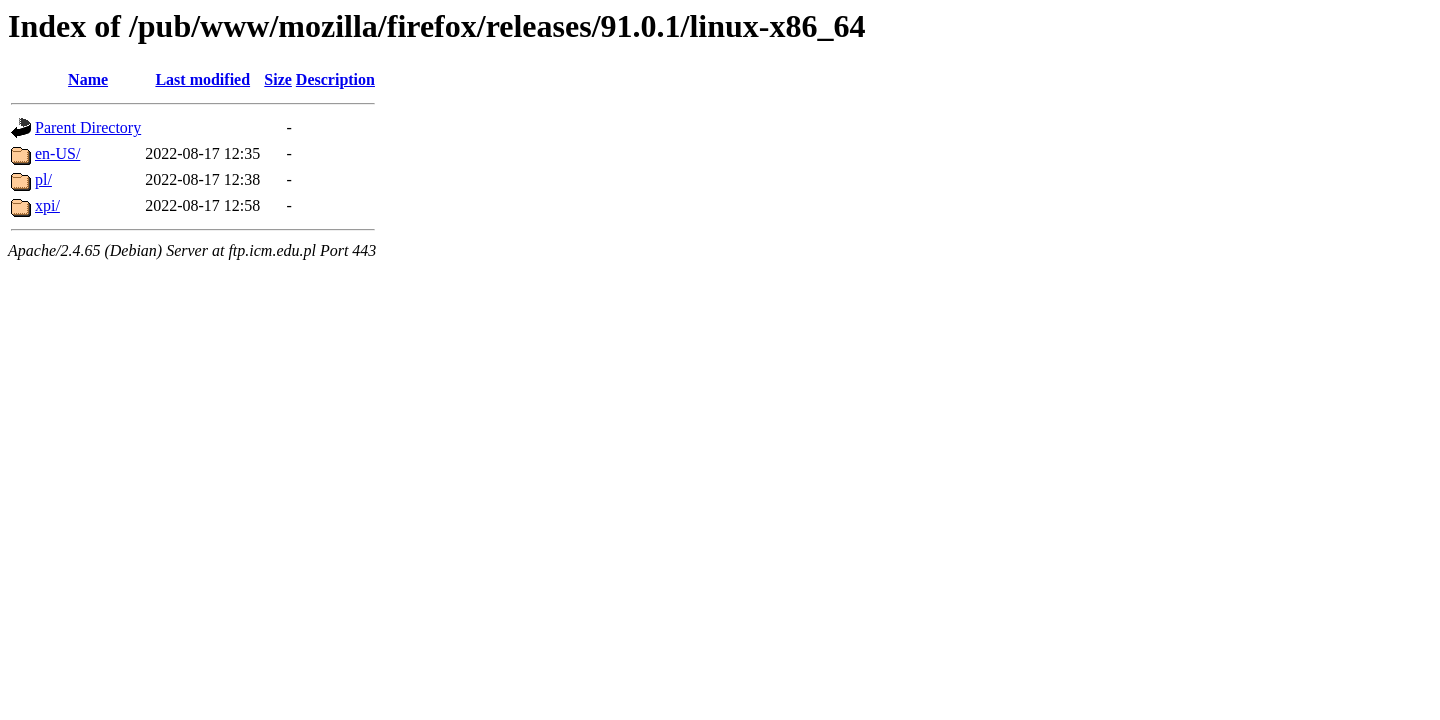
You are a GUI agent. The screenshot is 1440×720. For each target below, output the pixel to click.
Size (278, 79)
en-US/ (57, 153)
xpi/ (47, 205)
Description (335, 79)
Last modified (202, 79)
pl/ (43, 179)
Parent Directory (88, 127)
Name (88, 79)
